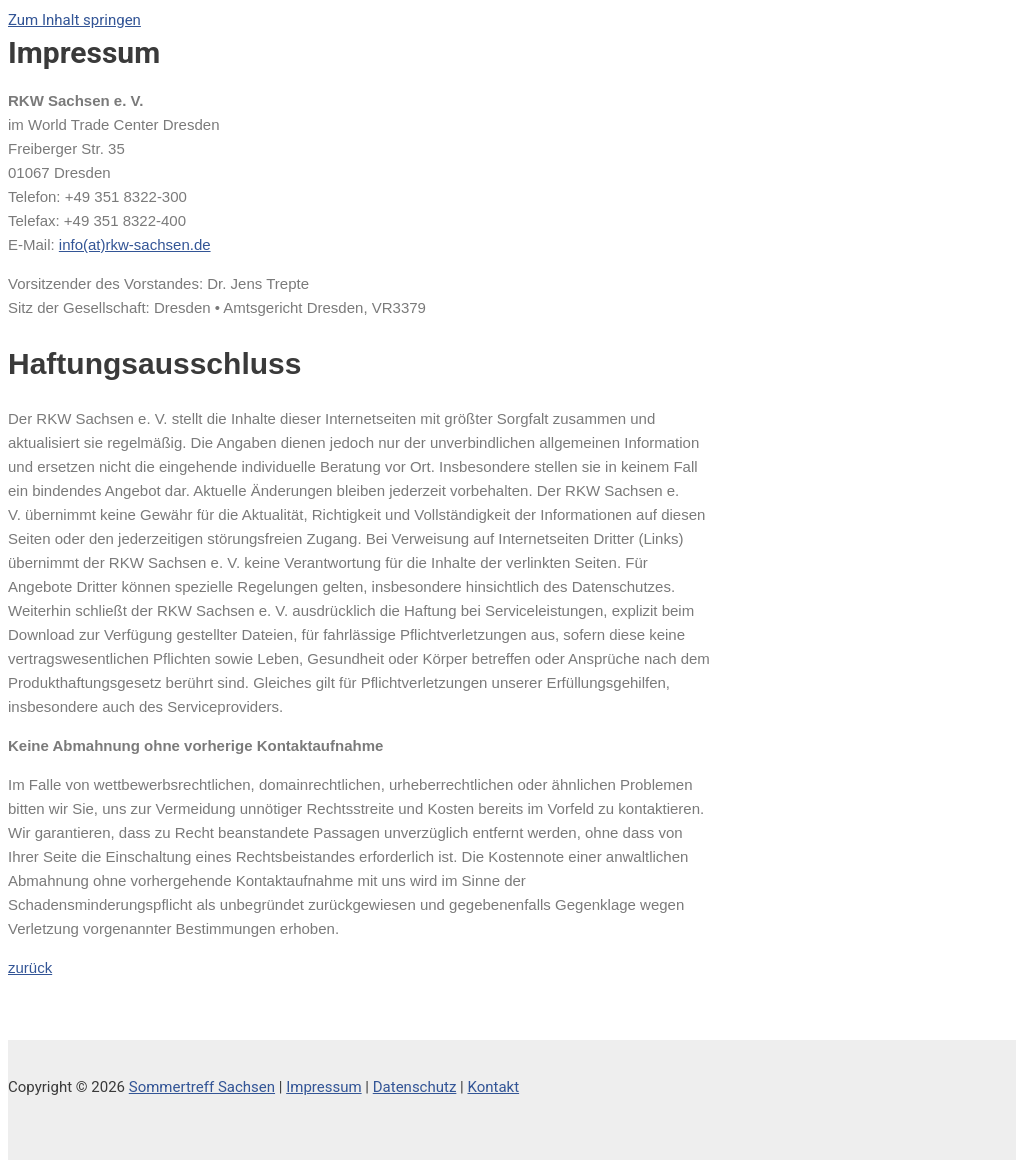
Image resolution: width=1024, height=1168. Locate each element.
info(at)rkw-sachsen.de (135, 244)
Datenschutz (415, 1087)
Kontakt (493, 1087)
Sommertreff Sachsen (202, 1087)
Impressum (323, 1087)
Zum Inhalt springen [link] (74, 20)
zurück (30, 967)
